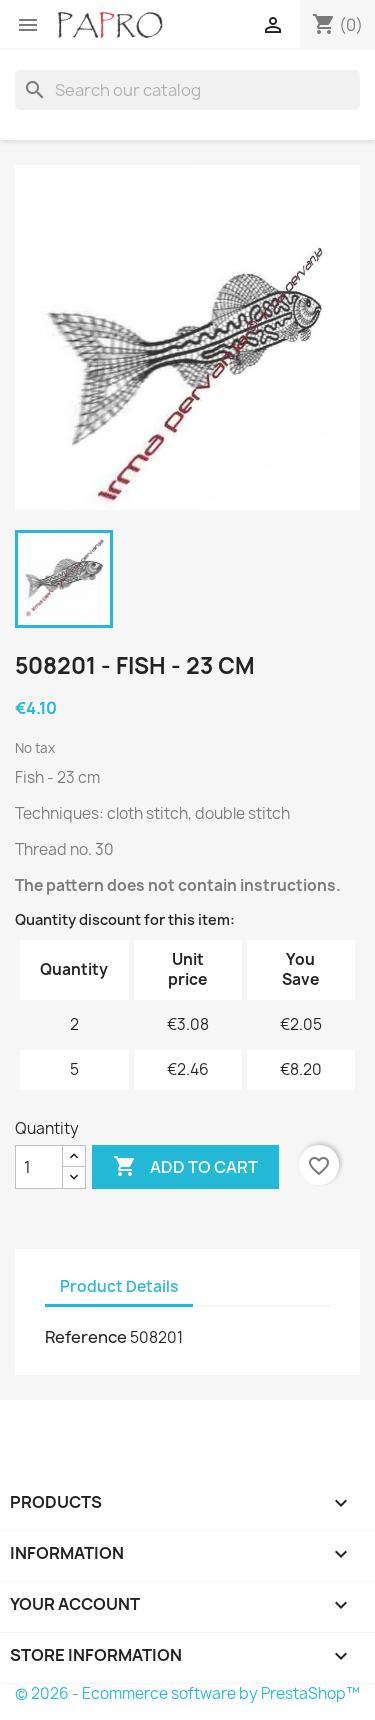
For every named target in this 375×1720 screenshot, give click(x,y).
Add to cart (185, 1167)
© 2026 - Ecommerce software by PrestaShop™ (187, 1693)
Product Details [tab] (119, 1286)
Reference (86, 1337)
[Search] (187, 90)
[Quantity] (39, 1167)
